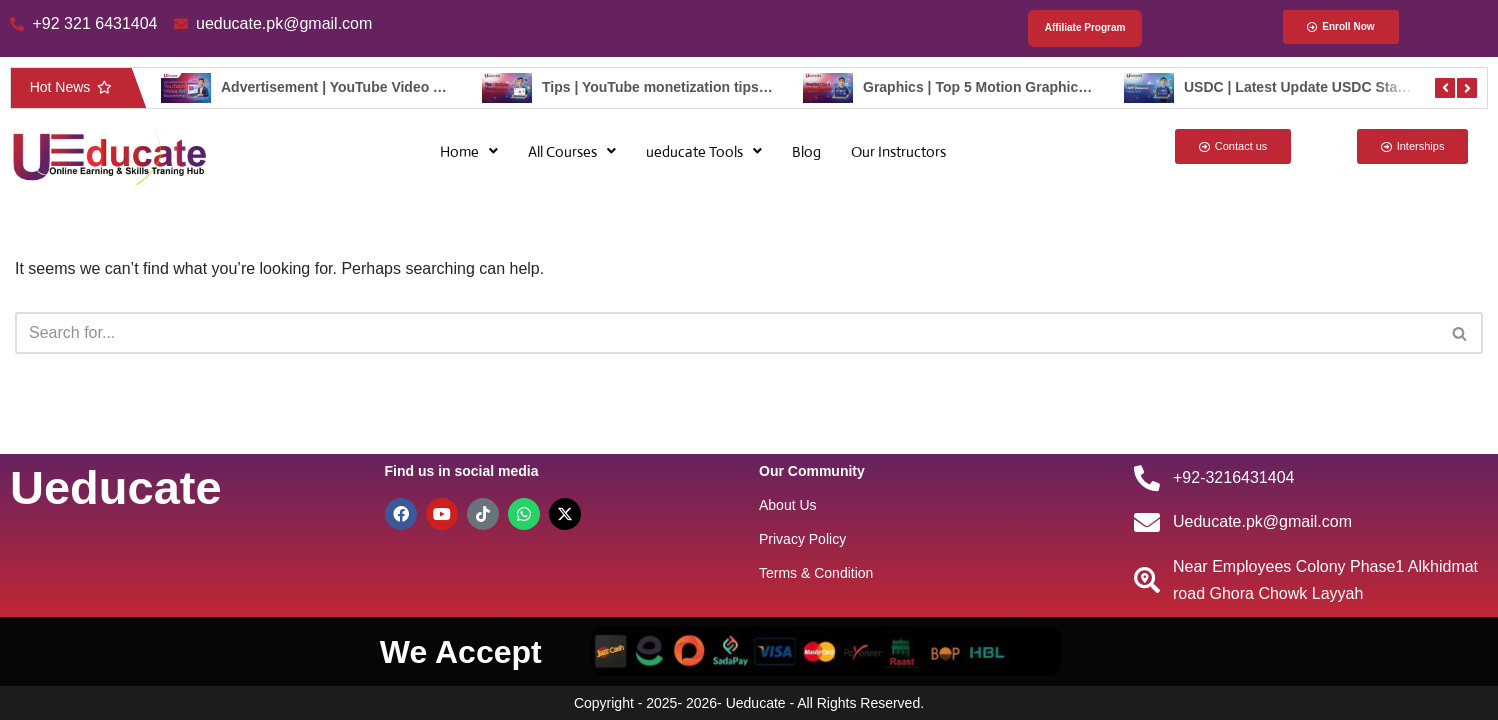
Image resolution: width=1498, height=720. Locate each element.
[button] (469, 151)
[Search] (726, 333)
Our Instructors (898, 151)
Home (469, 151)
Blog (806, 151)
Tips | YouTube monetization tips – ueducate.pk (699, 87)
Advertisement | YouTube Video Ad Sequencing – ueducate (416, 87)
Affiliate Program (1085, 28)
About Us (788, 505)
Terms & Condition (816, 573)
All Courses (572, 151)
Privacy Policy (802, 539)
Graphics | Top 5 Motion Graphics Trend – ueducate (1034, 87)
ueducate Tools (704, 151)
